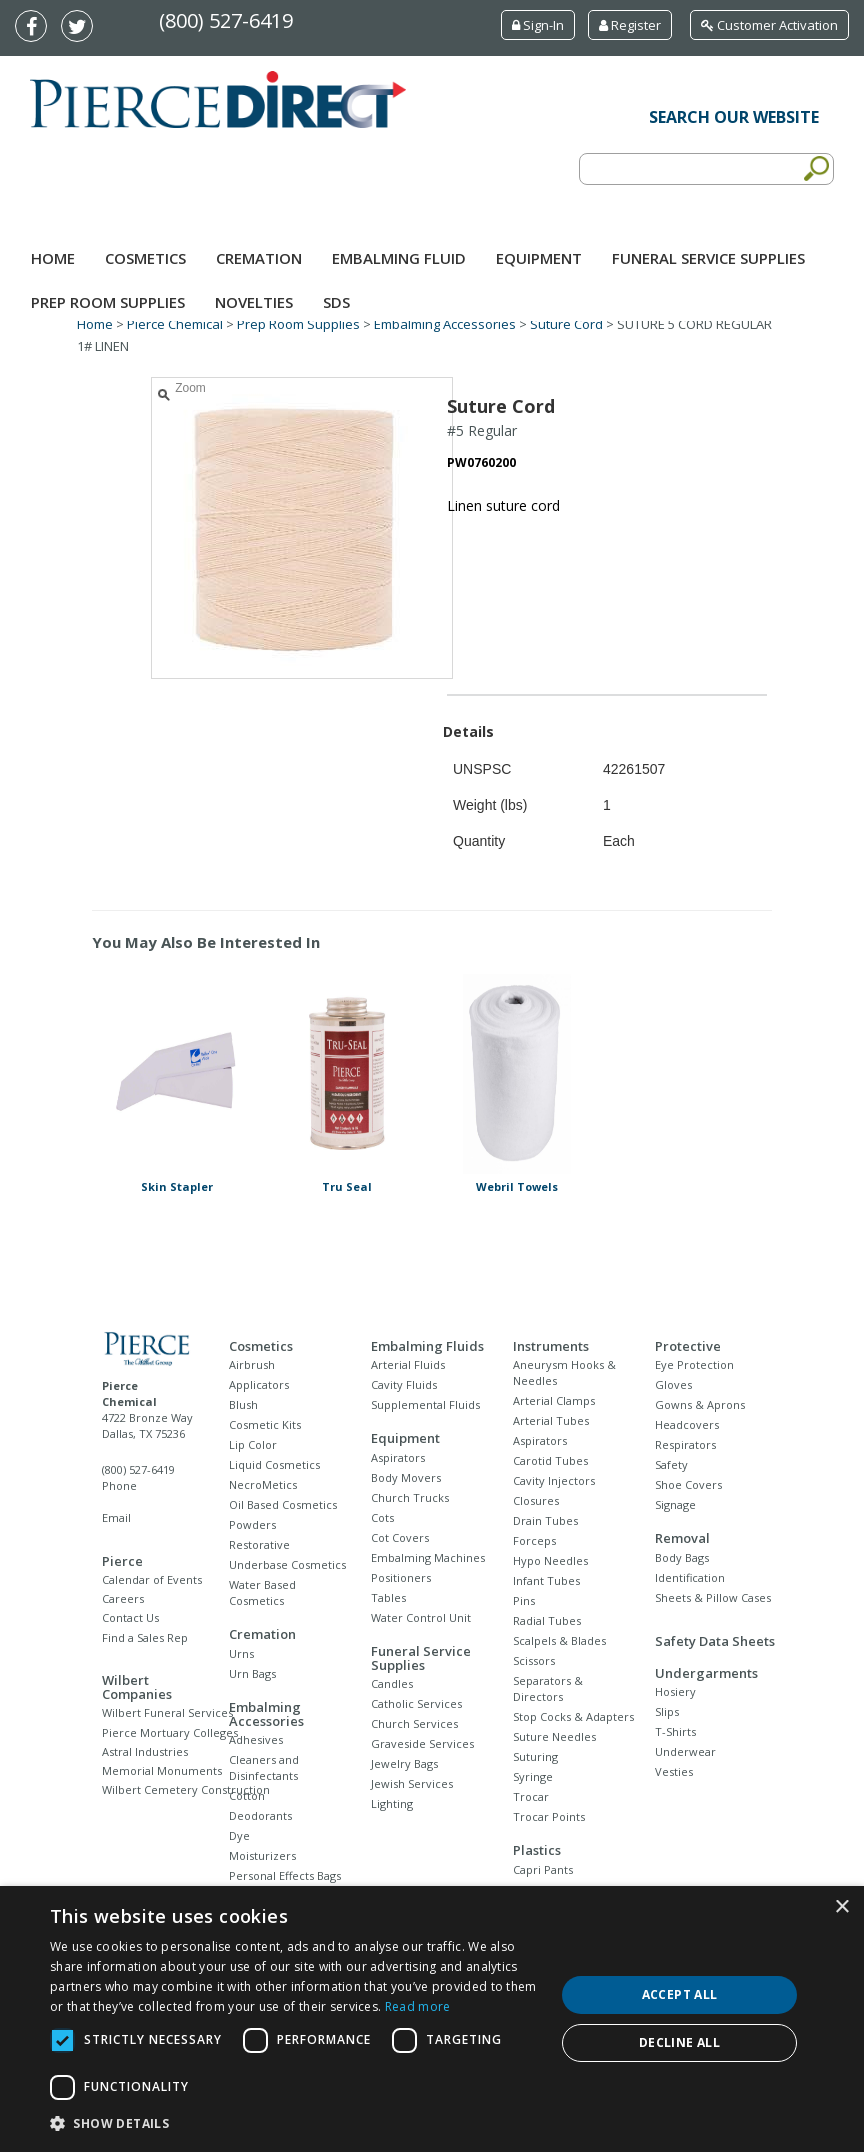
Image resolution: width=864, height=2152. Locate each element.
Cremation (259, 258)
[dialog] (432, 2019)
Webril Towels (517, 1186)
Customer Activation (769, 25)
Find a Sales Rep (145, 1637)
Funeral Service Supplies (708, 258)
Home (53, 258)
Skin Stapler (177, 1186)
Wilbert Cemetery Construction (186, 1789)
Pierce (122, 1561)
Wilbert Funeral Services (167, 1712)
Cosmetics (145, 258)
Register (630, 25)
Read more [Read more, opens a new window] (418, 2006)
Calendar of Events (152, 1579)
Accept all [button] (680, 1994)
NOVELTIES (254, 302)
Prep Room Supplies (108, 302)
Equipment (539, 258)
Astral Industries (145, 1751)
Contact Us (130, 1617)
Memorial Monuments (162, 1770)
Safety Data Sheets (715, 1641)
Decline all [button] (679, 2042)
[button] (295, 2124)
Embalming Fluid (399, 258)
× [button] (841, 1907)
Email (116, 1517)
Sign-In (538, 25)
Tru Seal (347, 1186)
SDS (336, 302)
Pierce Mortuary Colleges (170, 1732)
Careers (123, 1598)
